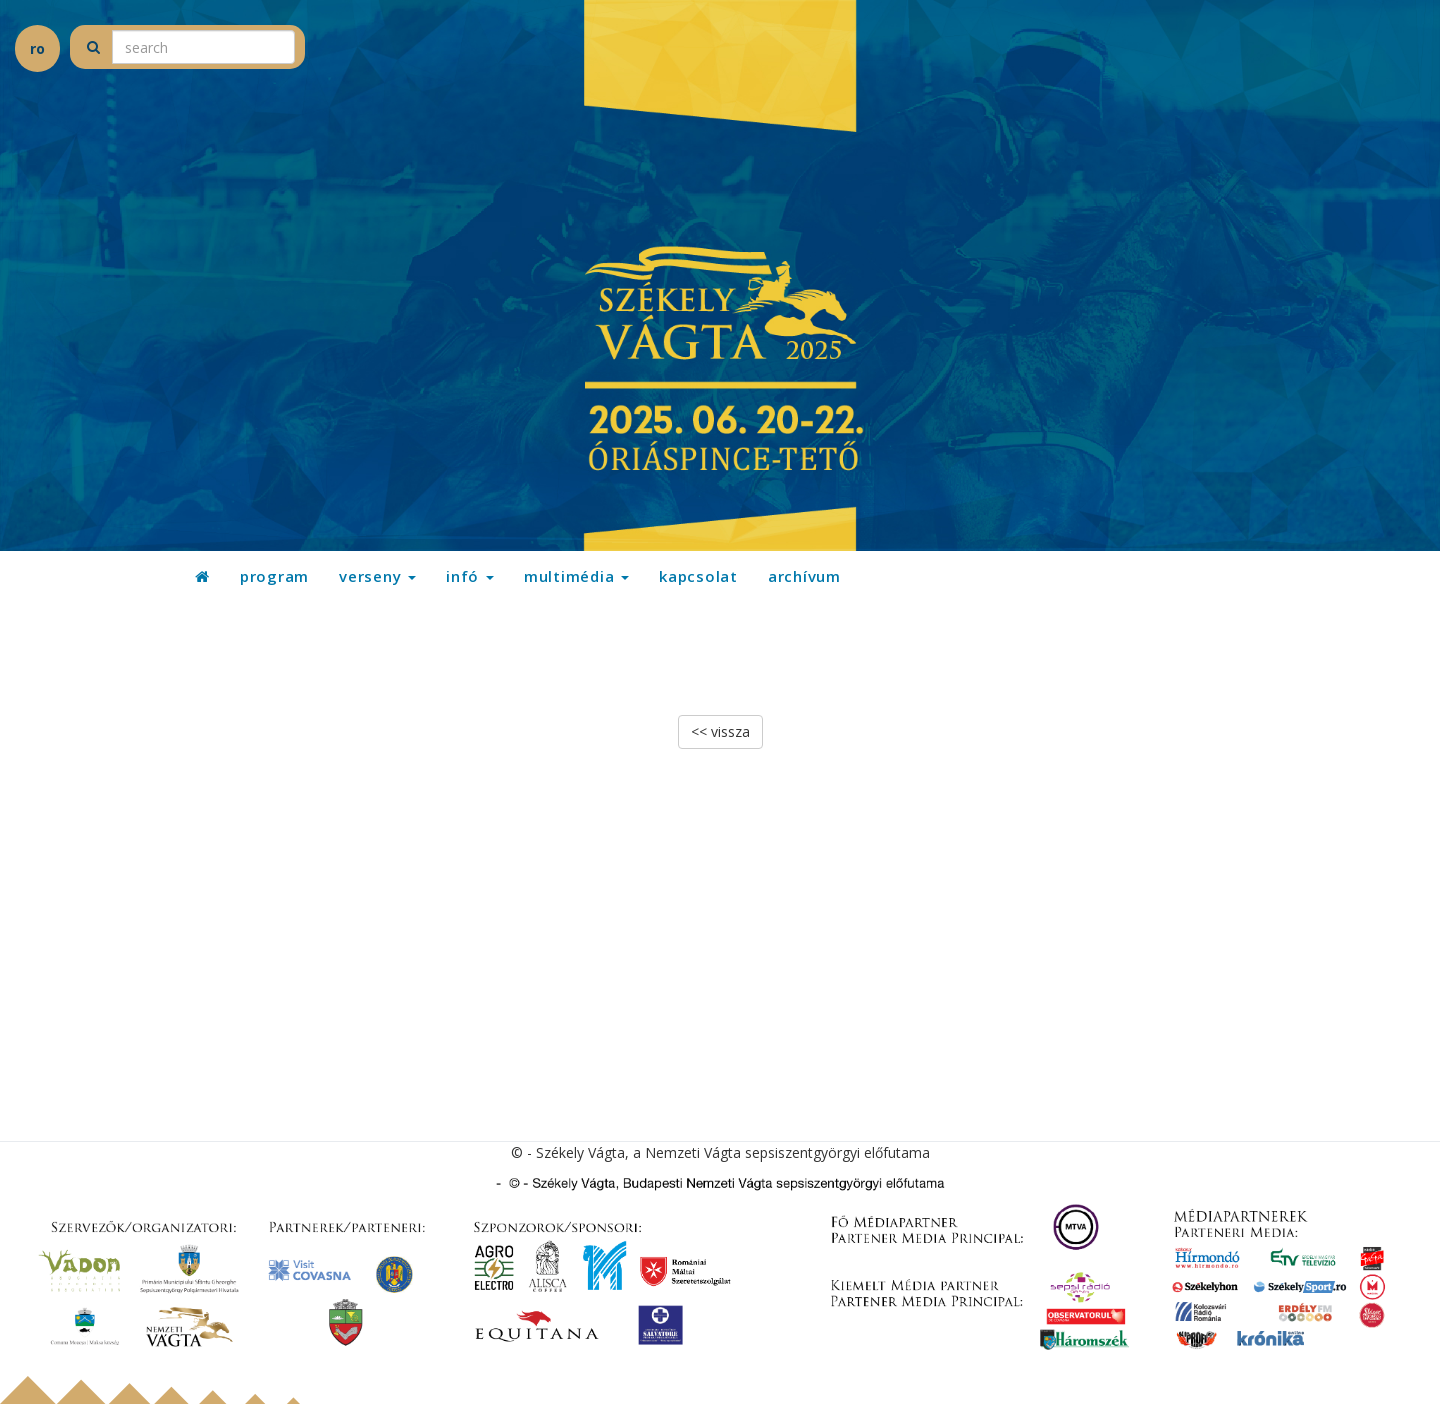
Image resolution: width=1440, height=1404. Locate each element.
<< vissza (720, 731)
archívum (804, 576)
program (274, 576)
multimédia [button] (576, 576)
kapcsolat (698, 576)
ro (37, 48)
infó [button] (470, 576)
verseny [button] (377, 576)
